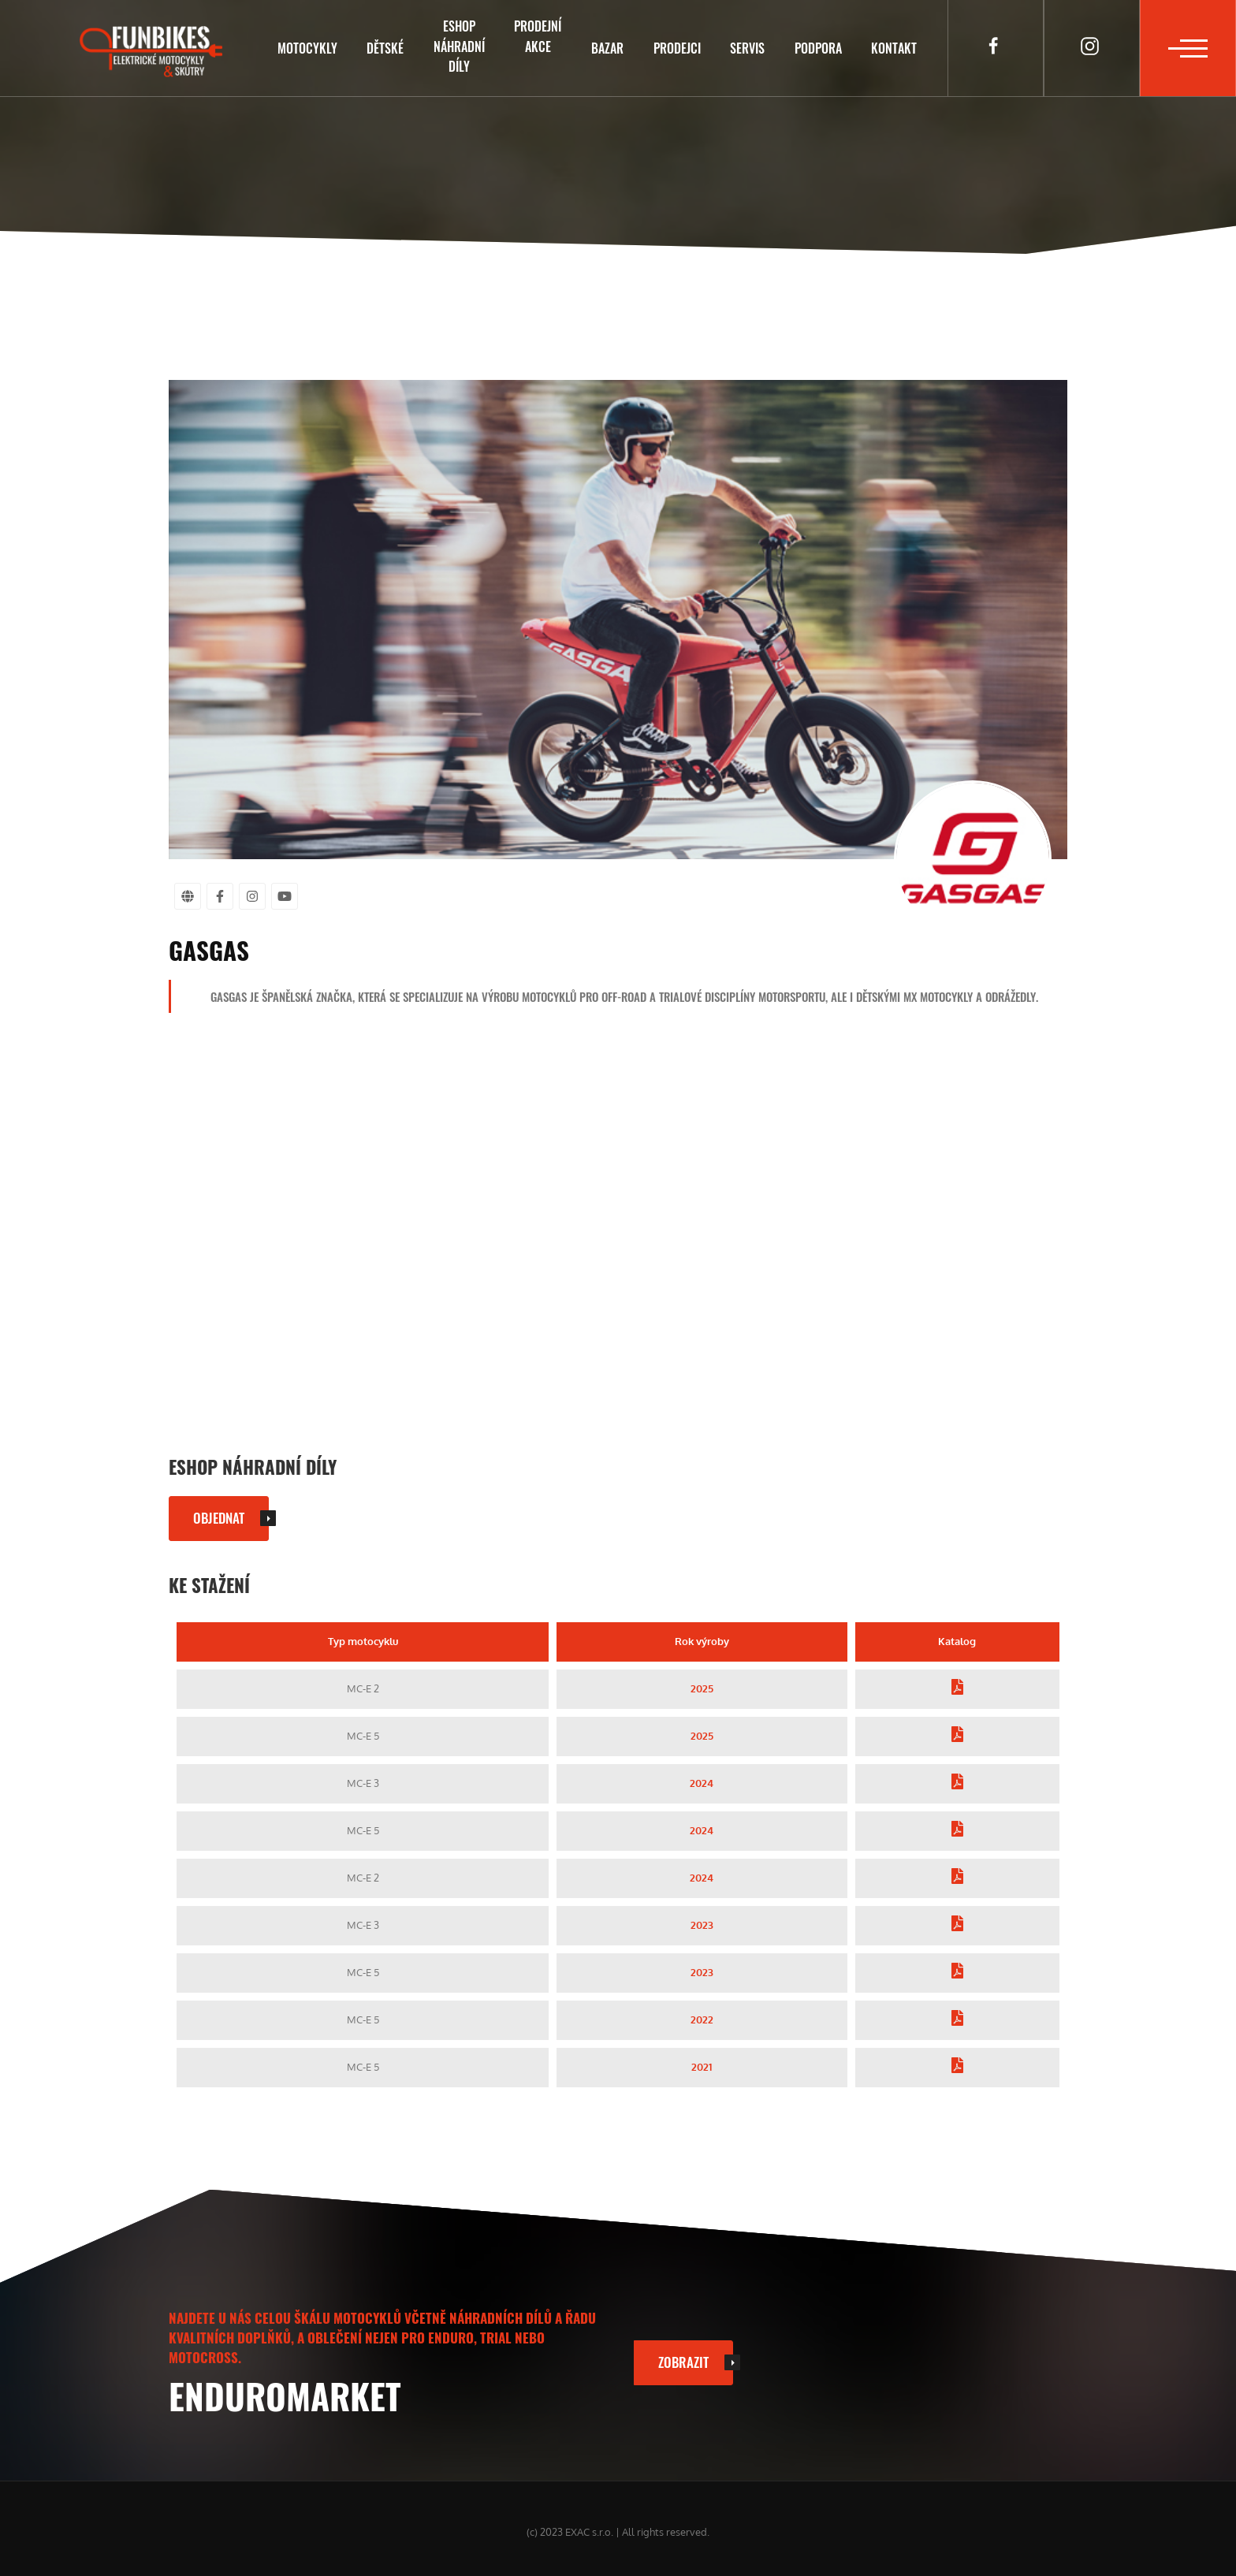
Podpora (818, 48)
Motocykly (307, 48)
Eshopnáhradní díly (459, 46)
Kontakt (894, 48)
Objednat (218, 1517)
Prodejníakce (537, 36)
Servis (747, 48)
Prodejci (677, 48)
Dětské (385, 48)
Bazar (607, 48)
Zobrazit (683, 2361)
